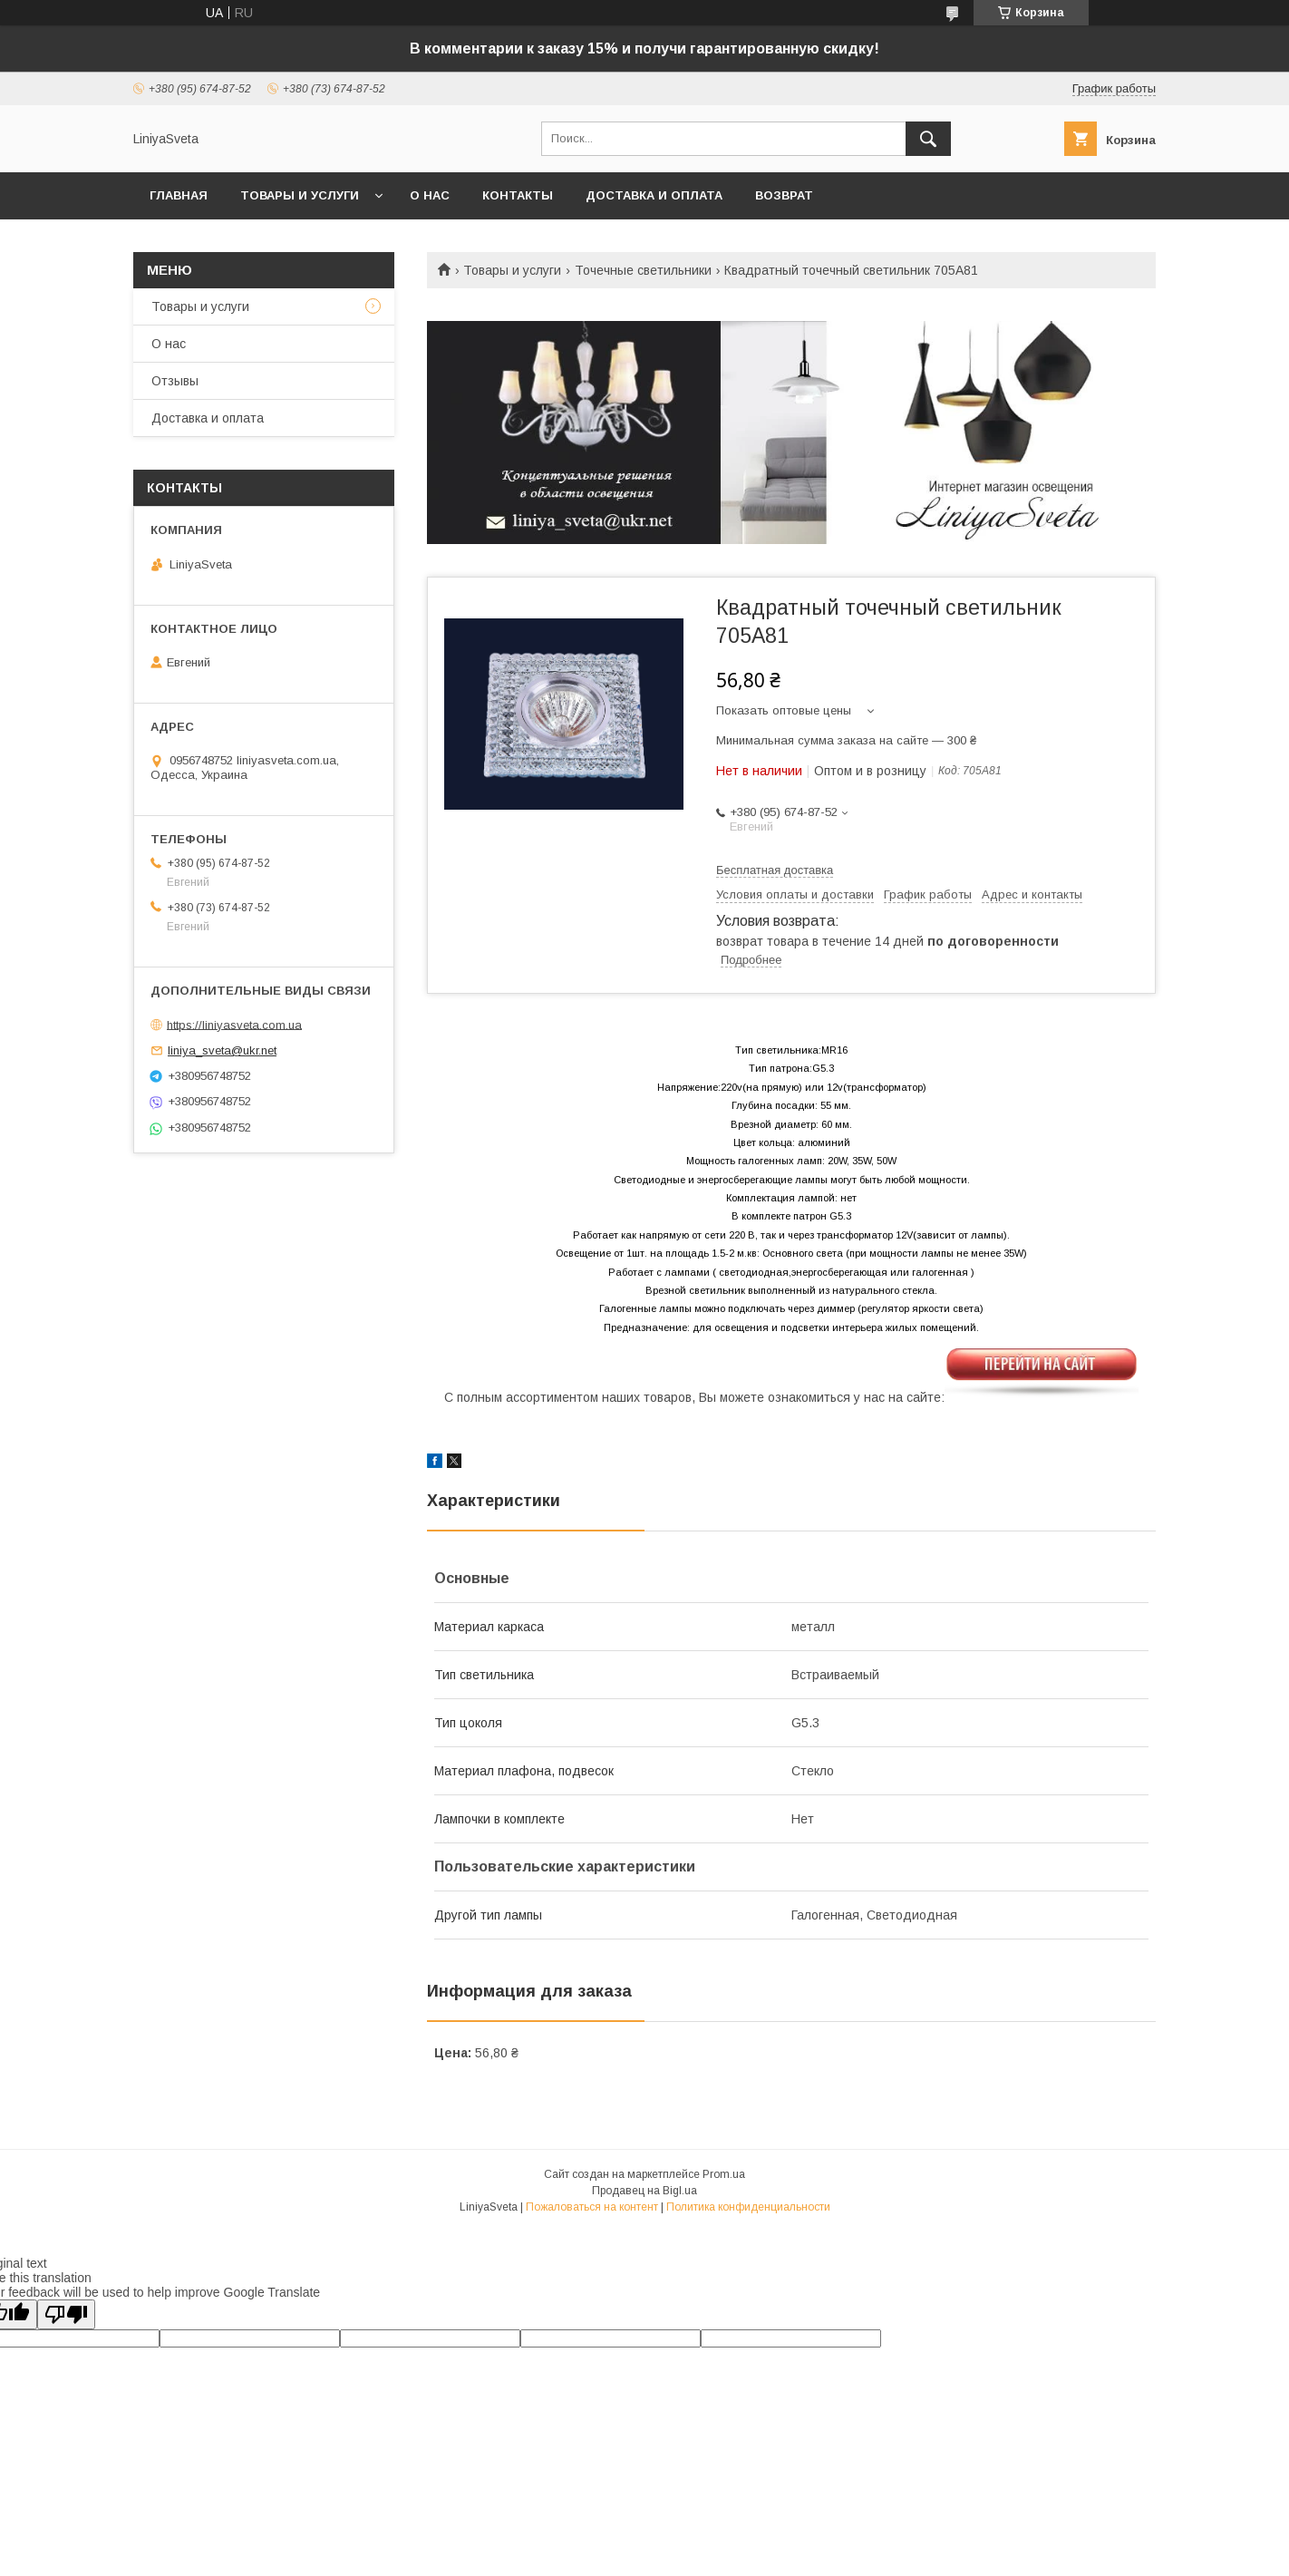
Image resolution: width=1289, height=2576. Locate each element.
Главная (179, 195)
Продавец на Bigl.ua (644, 2190)
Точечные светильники (643, 270)
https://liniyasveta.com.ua (234, 1024)
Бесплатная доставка (774, 870)
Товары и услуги (299, 195)
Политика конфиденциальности (748, 2207)
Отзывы (175, 381)
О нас (430, 195)
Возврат (784, 195)
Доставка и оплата (654, 195)
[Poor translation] (66, 2314)
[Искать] (928, 139)
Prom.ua (724, 2174)
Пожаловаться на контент (592, 2207)
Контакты (517, 195)
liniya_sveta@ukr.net (222, 1050)
